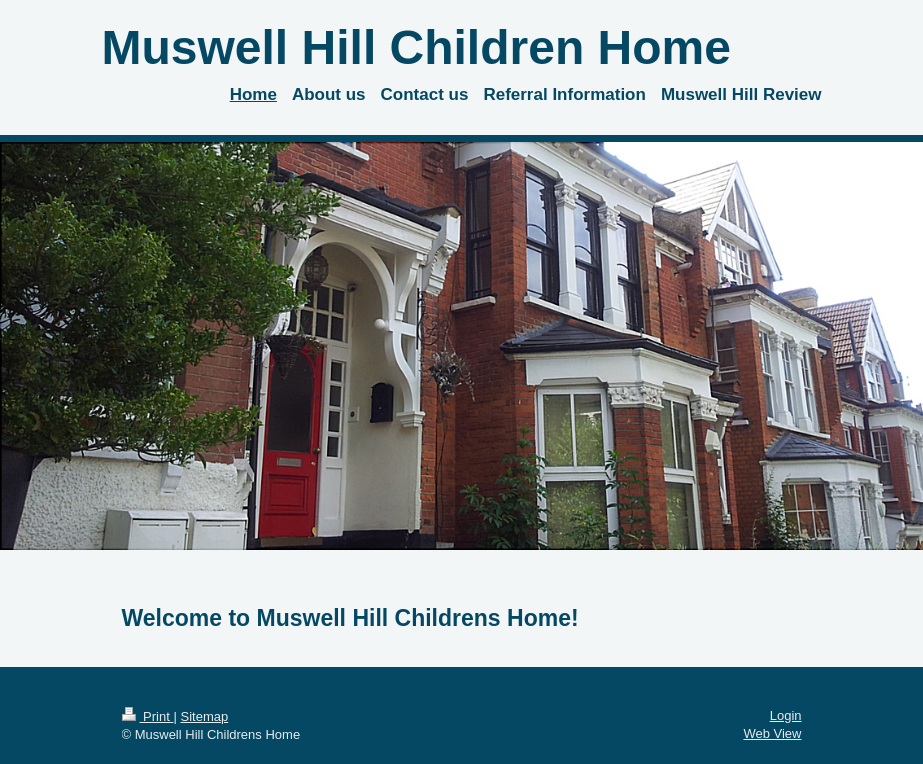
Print (148, 716)
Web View (772, 733)
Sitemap (204, 716)
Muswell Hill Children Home (416, 47)
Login (786, 715)
